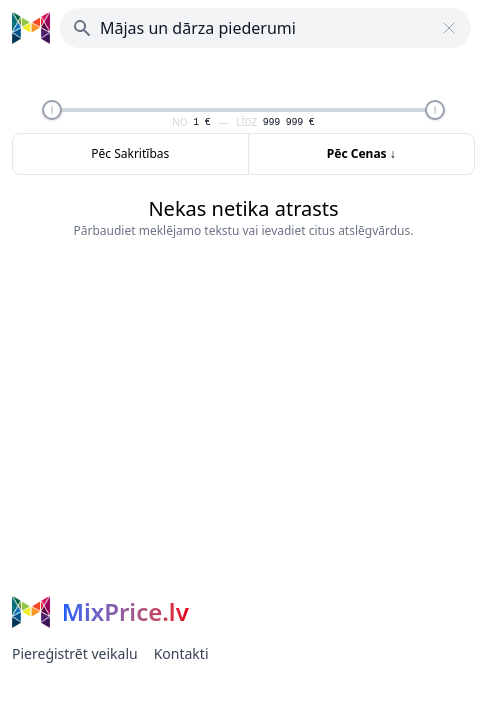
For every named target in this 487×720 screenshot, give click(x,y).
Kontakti (181, 653)
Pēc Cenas (361, 153)
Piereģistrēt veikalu (75, 653)
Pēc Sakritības (130, 153)
